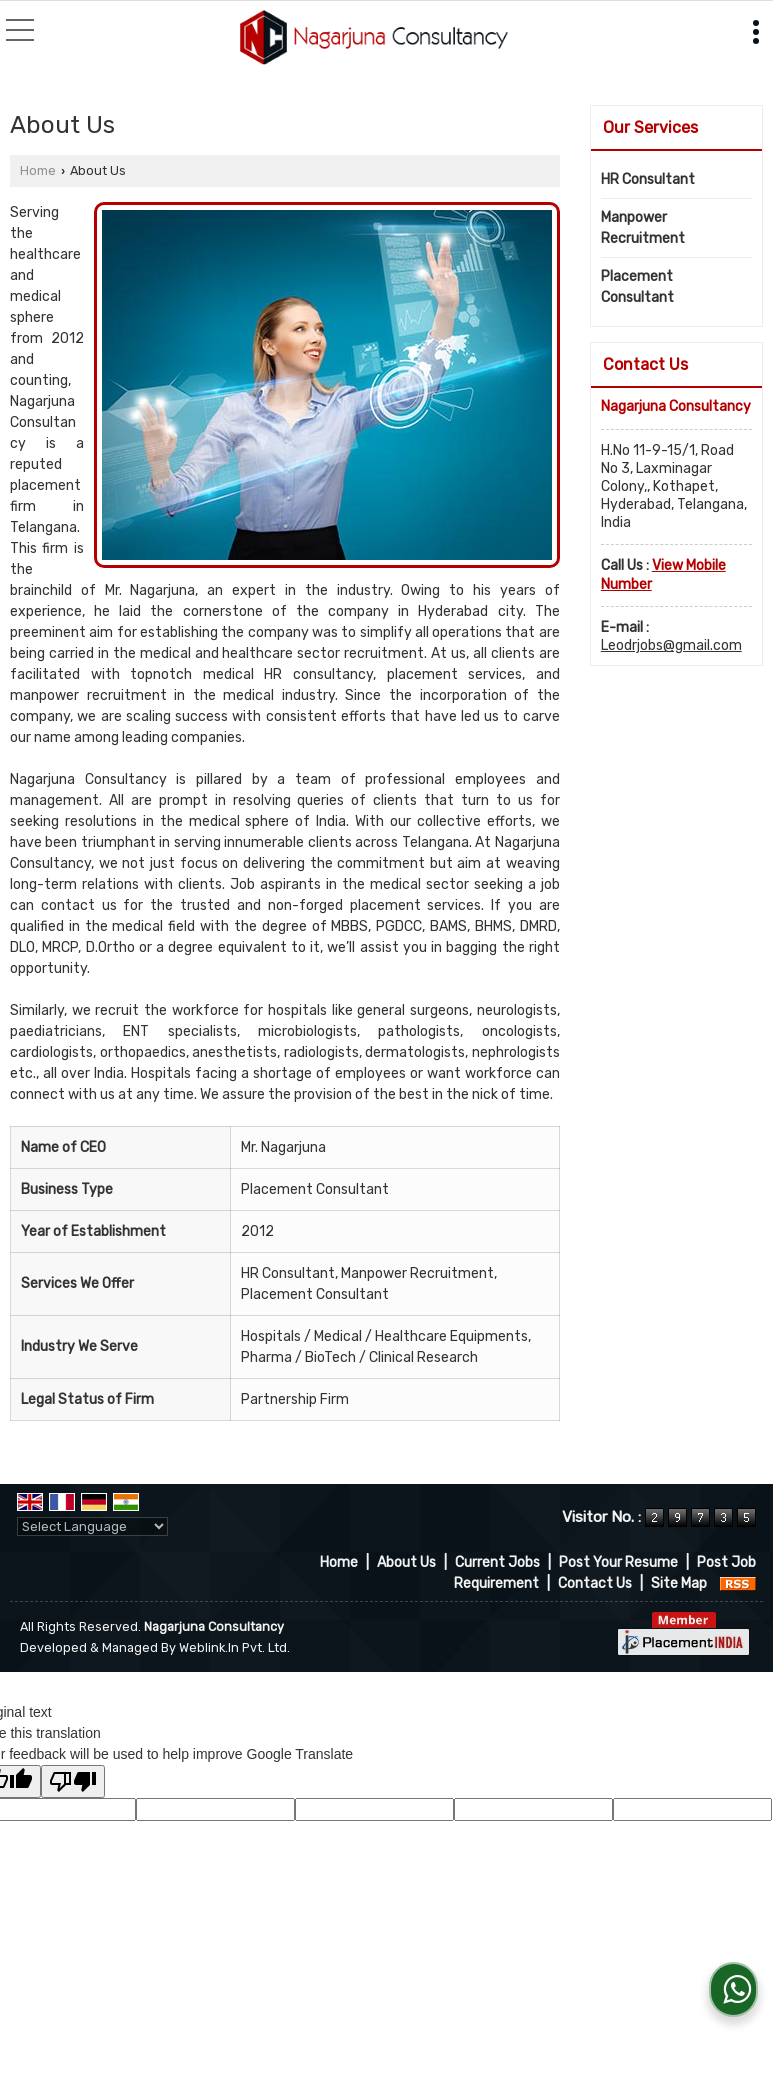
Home (38, 170)
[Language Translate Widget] (92, 1526)
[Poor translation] (73, 1781)
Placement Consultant (637, 287)
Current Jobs (497, 1562)
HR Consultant (648, 179)
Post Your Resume (618, 1562)
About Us (406, 1562)
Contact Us (595, 1583)
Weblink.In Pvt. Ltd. (234, 1647)
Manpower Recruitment (643, 228)
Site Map (679, 1583)
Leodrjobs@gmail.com (671, 645)
